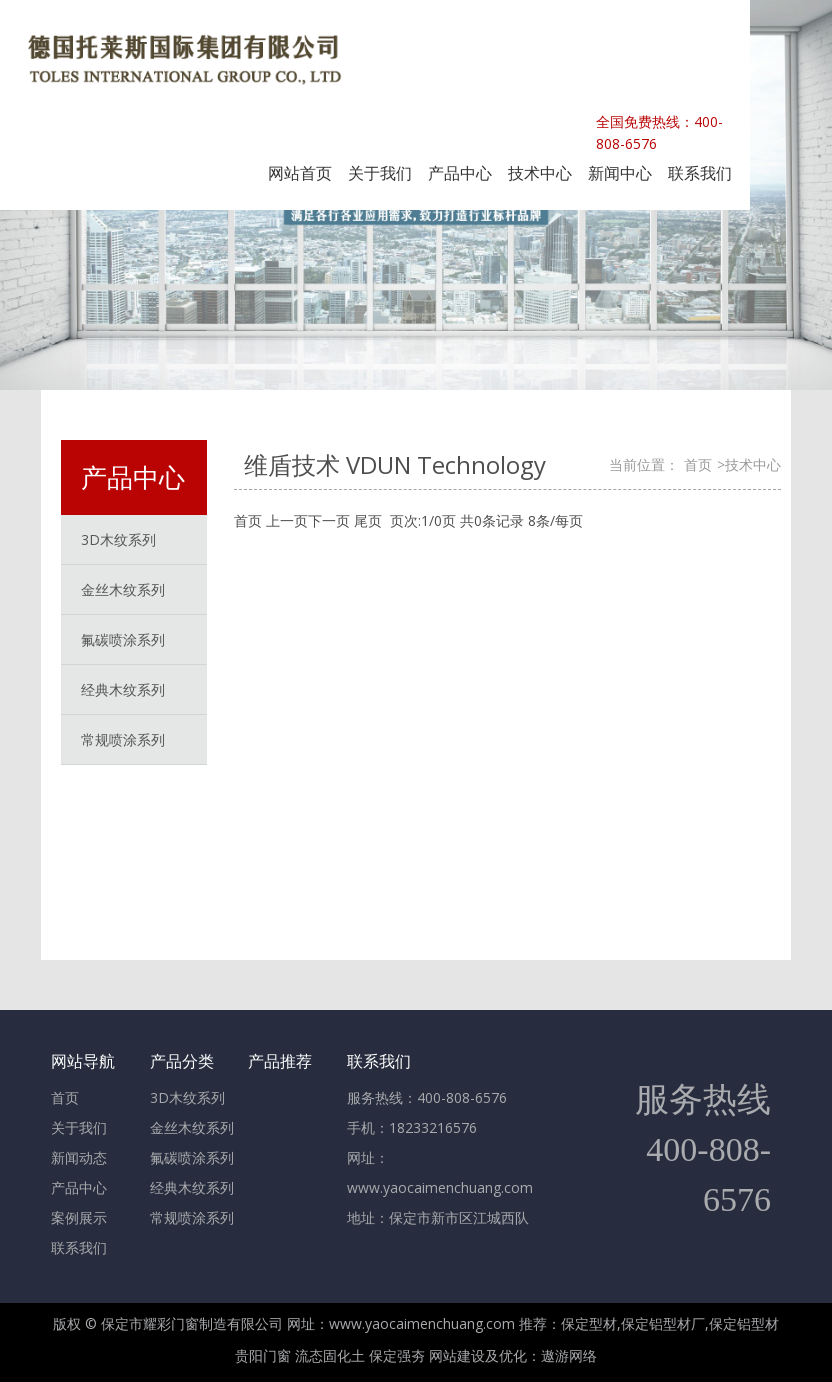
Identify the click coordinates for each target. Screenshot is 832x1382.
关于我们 (380, 173)
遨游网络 (569, 1355)
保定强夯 (397, 1355)
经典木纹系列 (192, 1187)
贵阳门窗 (263, 1355)
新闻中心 (620, 173)
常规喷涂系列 (123, 739)
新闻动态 (79, 1157)
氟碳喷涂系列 (192, 1157)
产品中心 (460, 173)
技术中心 (540, 173)
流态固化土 (330, 1355)
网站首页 (300, 173)
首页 (698, 464)
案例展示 (79, 1217)
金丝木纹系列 (192, 1127)
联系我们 (700, 173)
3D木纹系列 (187, 1097)
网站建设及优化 (478, 1355)
